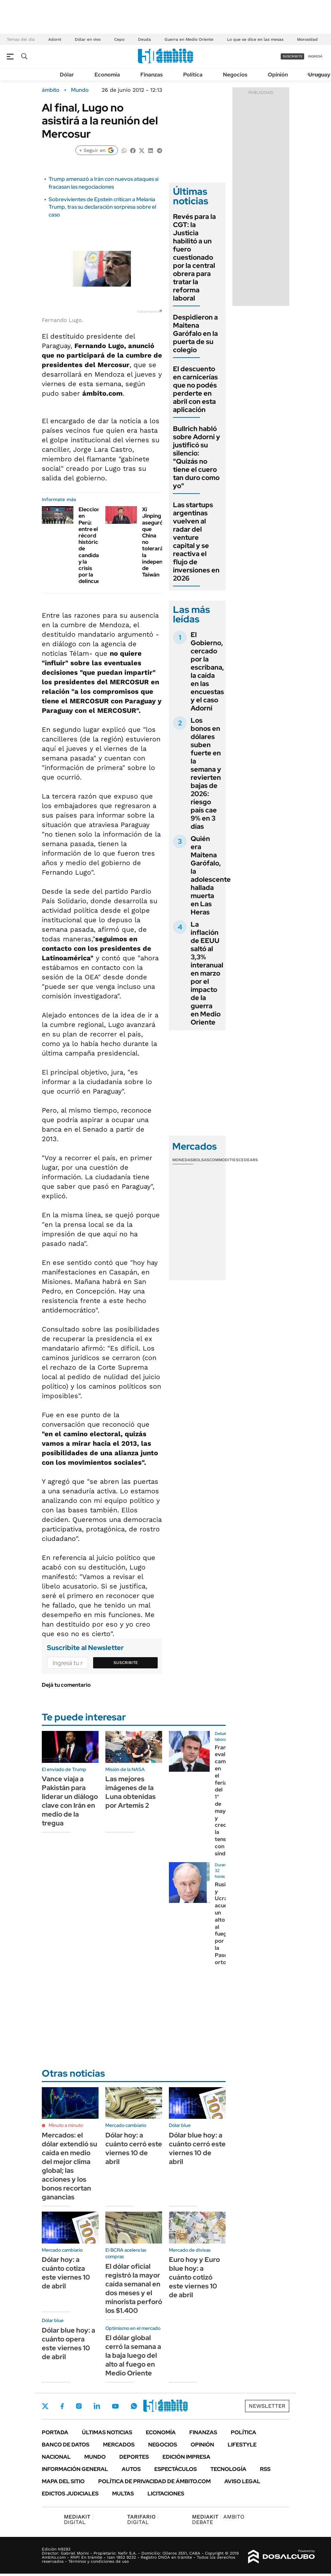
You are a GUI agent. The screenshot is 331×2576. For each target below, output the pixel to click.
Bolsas (201, 1159)
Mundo (80, 90)
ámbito (50, 90)
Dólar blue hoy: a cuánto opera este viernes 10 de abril (68, 2343)
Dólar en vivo (88, 39)
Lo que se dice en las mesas (255, 39)
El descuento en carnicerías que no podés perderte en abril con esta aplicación (195, 389)
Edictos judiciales (70, 2493)
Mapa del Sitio (63, 2481)
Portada (55, 2432)
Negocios (235, 74)
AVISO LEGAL (242, 2481)
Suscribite (126, 1662)
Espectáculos (175, 2469)
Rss (265, 2469)
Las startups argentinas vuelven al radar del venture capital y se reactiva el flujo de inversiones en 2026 (196, 541)
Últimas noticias (107, 2432)
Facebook (62, 2406)
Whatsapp (134, 2406)
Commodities (224, 1159)
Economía (107, 74)
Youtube (115, 2406)
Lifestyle (242, 2444)
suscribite (292, 56)
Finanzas (151, 74)
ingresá (315, 56)
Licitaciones (165, 2493)
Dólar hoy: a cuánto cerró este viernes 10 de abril (133, 2148)
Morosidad (307, 39)
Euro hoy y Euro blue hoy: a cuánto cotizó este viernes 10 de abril (194, 2277)
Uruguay (319, 74)
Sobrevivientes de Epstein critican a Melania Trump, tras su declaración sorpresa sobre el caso (102, 207)
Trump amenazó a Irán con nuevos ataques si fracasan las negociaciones (103, 182)
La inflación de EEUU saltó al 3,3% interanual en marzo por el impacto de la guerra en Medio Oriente (207, 973)
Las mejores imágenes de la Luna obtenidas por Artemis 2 (130, 1792)
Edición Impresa (186, 2456)
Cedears (248, 1159)
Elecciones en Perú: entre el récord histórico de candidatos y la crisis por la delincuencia (94, 545)
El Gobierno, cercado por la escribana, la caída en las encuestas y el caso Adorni (207, 671)
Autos (131, 2469)
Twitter (45, 2406)
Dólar (67, 74)
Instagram (79, 2406)
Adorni (54, 39)
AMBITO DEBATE (218, 2519)
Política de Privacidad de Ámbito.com (154, 2481)
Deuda (144, 39)
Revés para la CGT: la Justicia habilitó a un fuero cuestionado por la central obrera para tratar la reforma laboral (194, 257)
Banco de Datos (65, 2444)
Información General (75, 2469)
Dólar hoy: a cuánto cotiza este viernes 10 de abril (66, 2272)
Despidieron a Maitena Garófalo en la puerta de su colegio (195, 333)
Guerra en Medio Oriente (188, 39)
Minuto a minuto (66, 2125)
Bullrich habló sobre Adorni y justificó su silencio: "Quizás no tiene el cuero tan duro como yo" (196, 457)
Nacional (56, 2456)
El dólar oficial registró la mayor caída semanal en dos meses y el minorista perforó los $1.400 (133, 2288)
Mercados (119, 2444)
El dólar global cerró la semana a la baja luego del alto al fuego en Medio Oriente (133, 2355)
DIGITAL (78, 2519)
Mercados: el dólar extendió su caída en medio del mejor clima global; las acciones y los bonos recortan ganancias (69, 2166)
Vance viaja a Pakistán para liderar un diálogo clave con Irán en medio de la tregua (70, 1800)
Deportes (134, 2456)
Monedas (182, 1159)
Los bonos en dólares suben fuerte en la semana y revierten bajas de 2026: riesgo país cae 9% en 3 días (206, 773)
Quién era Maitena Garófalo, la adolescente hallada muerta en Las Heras (211, 875)
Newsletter (267, 2406)
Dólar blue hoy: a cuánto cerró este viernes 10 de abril (197, 2148)
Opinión (278, 74)
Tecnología (228, 2469)
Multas (123, 2493)
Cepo (119, 39)
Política (193, 74)
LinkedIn (97, 2406)
